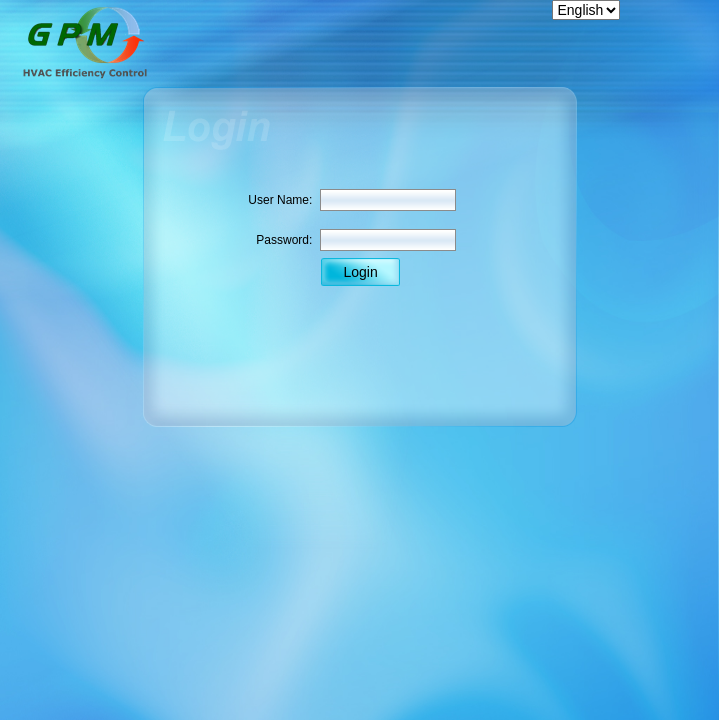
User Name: (280, 200)
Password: (284, 240)
